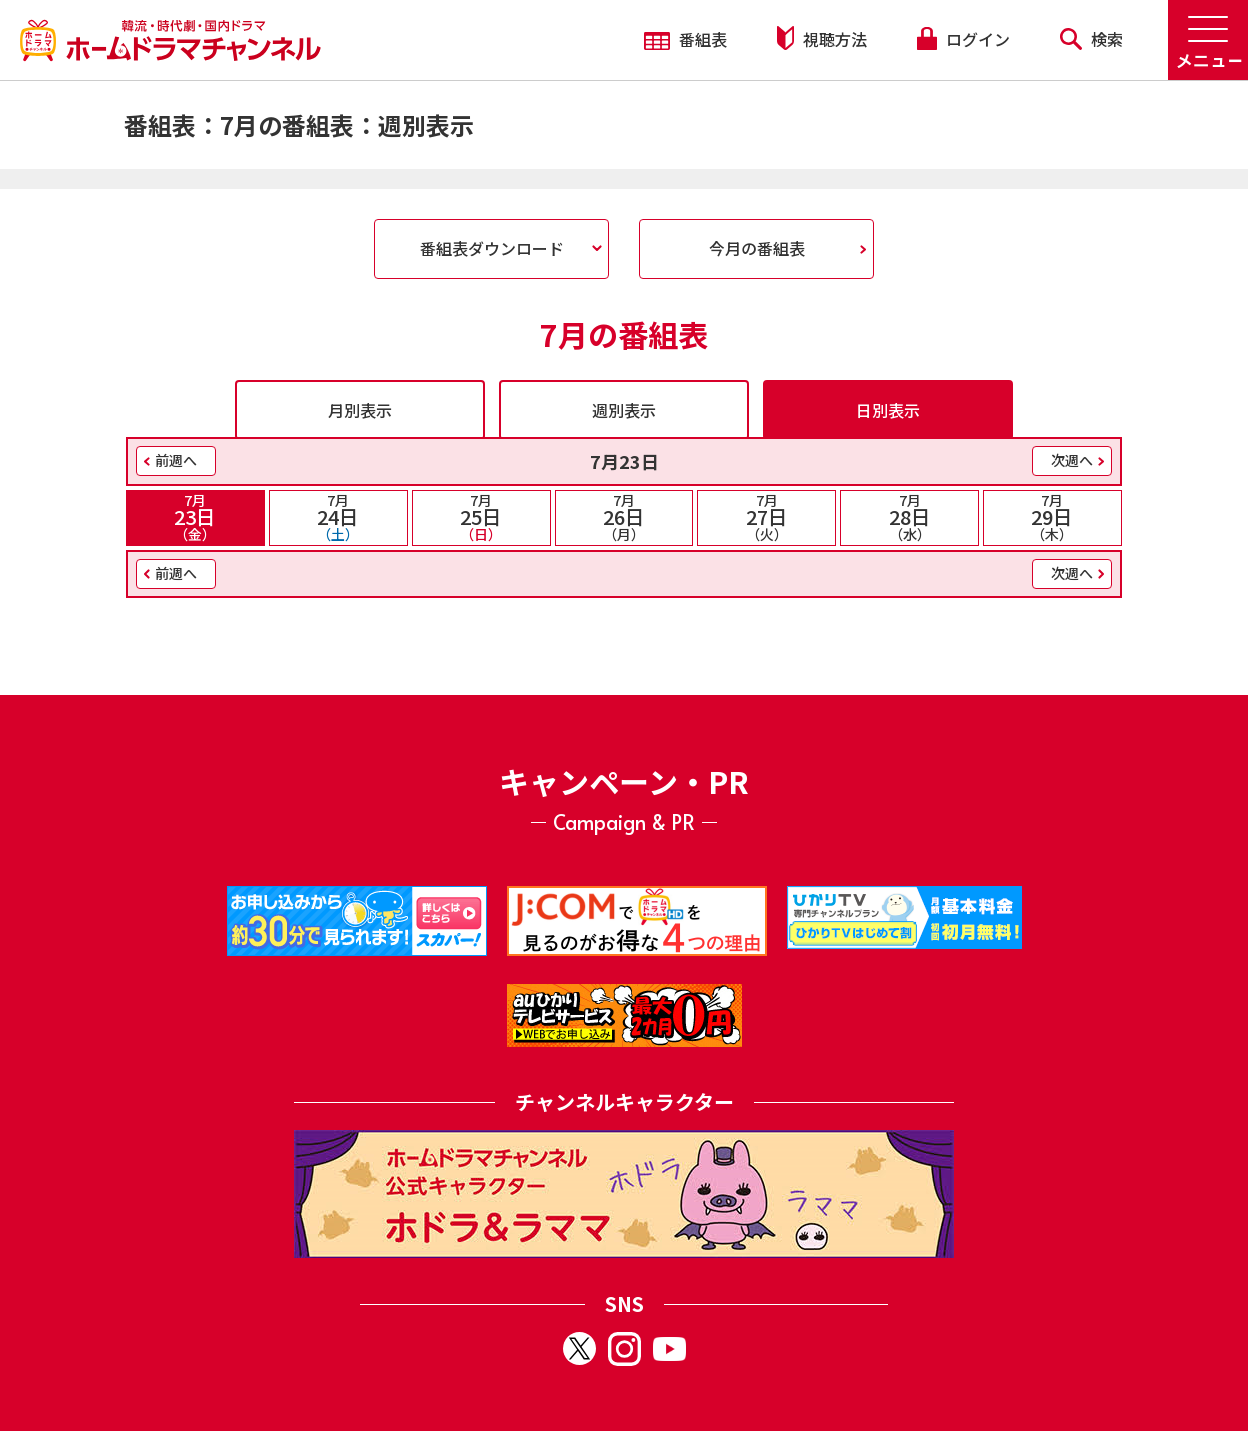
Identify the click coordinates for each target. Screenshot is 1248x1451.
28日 (909, 517)
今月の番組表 (757, 248)
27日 (766, 517)
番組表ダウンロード (492, 248)
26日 (624, 517)
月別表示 (360, 410)
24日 (338, 517)
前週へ (176, 460)
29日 (1052, 517)
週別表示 (624, 410)
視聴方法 (822, 38)
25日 (481, 517)
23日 (195, 517)
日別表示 (888, 410)
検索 (1091, 39)
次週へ (1072, 460)
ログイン (963, 39)
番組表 (685, 39)
